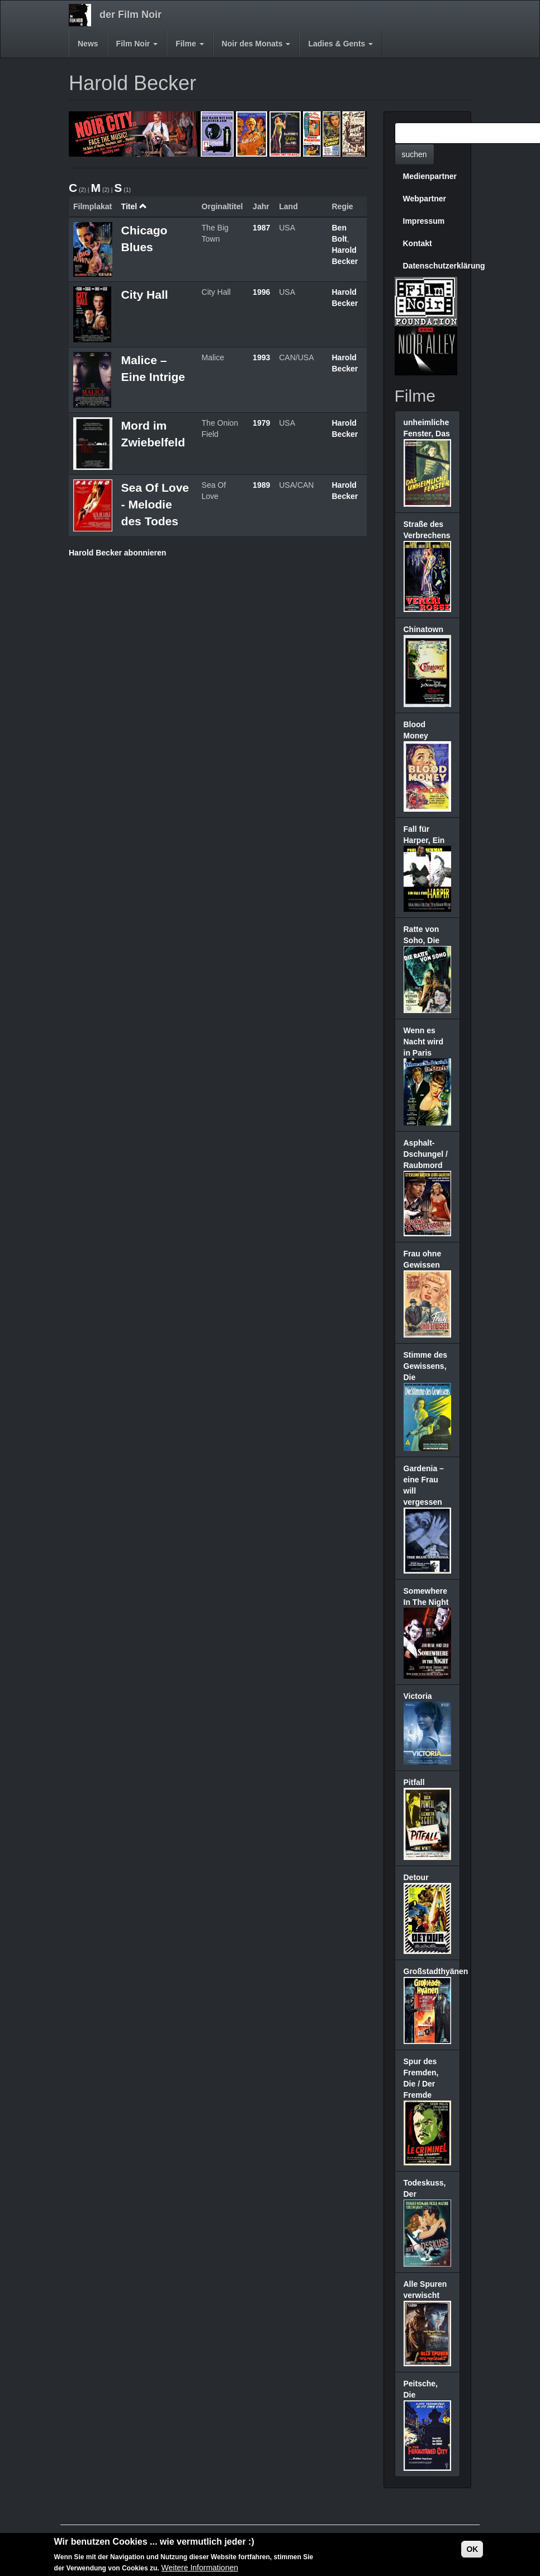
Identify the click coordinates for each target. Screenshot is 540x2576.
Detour (416, 1877)
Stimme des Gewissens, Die (426, 1366)
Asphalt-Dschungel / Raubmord (426, 1154)
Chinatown (424, 629)
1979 (261, 422)
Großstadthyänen (436, 1971)
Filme (189, 43)
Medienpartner (430, 176)
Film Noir (137, 43)
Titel (134, 206)
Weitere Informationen (200, 2568)
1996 (261, 292)
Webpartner (425, 198)
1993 (261, 357)
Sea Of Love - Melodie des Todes (155, 504)
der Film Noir (131, 14)
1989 (261, 485)
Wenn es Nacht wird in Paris (424, 1041)
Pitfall (414, 1782)
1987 (261, 227)
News (88, 43)
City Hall (144, 294)
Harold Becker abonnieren (117, 552)
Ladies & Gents (340, 43)
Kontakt (417, 243)
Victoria (418, 1696)
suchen (414, 154)
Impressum (424, 220)
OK (472, 2549)
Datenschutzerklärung (432, 265)
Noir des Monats (256, 43)
